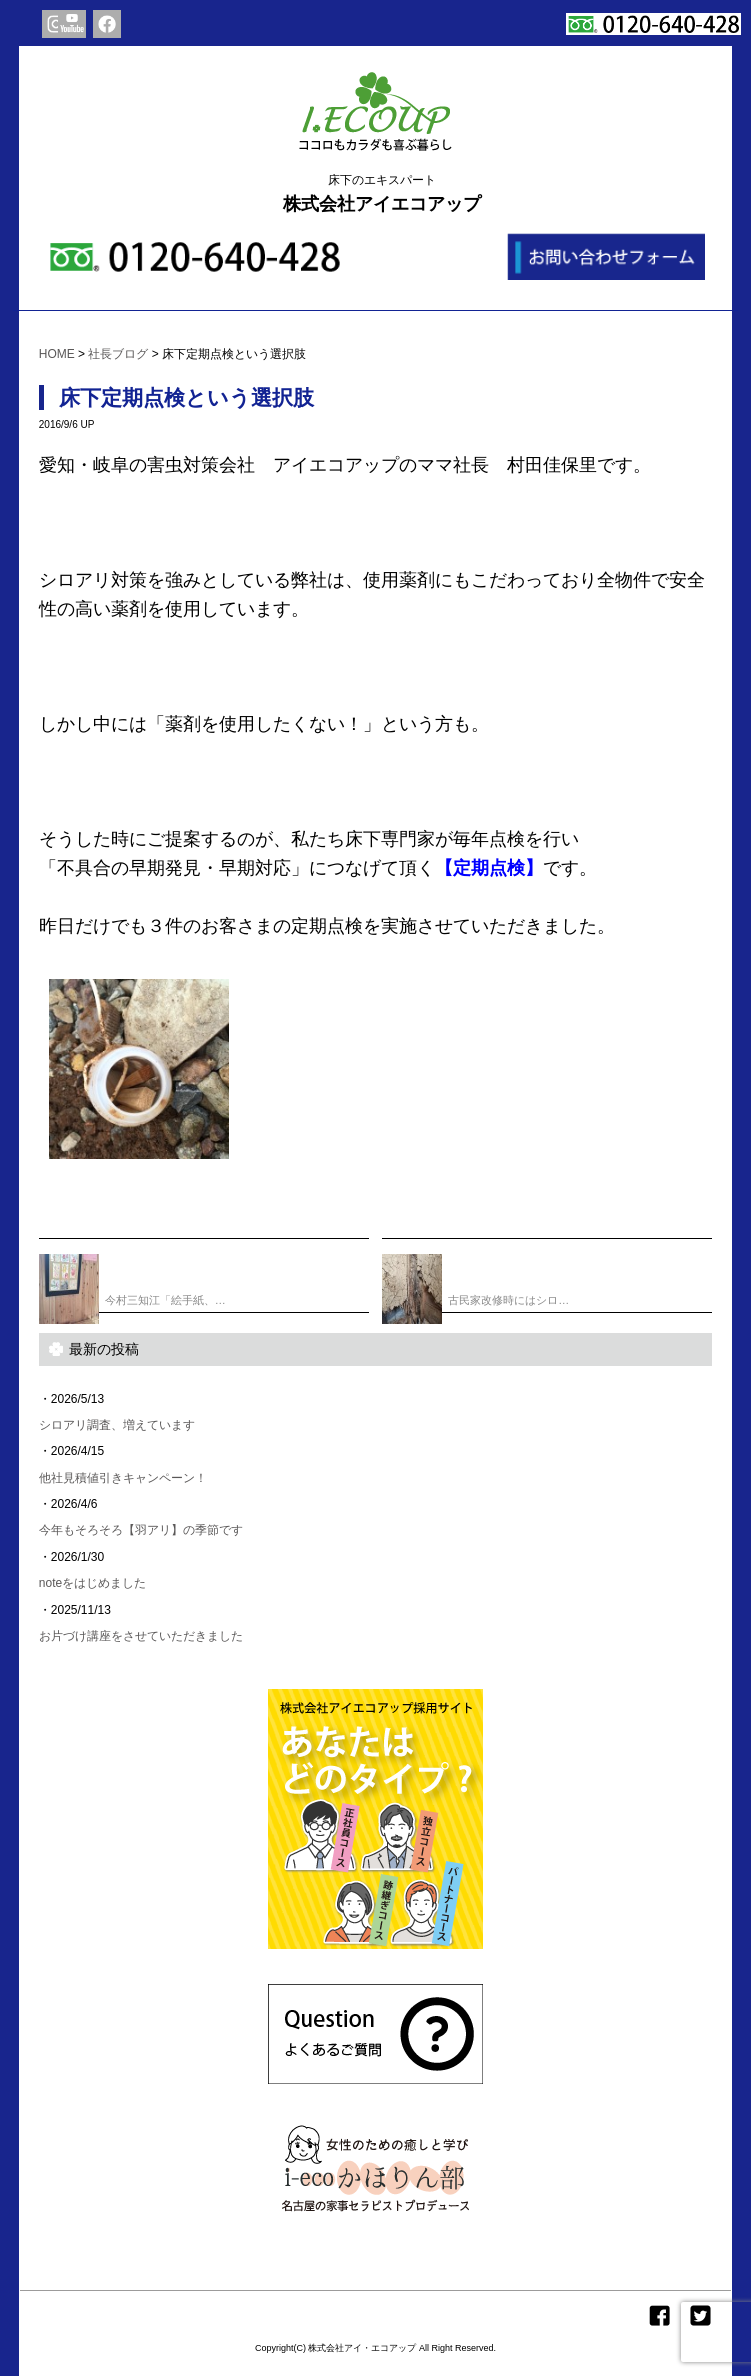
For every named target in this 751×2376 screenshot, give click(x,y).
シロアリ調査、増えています (117, 1425)
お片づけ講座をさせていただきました (141, 1636)
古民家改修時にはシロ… (475, 1282)
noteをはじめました (92, 1583)
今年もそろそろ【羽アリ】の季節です (141, 1530)
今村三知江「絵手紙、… (132, 1282)
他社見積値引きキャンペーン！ (123, 1478)
